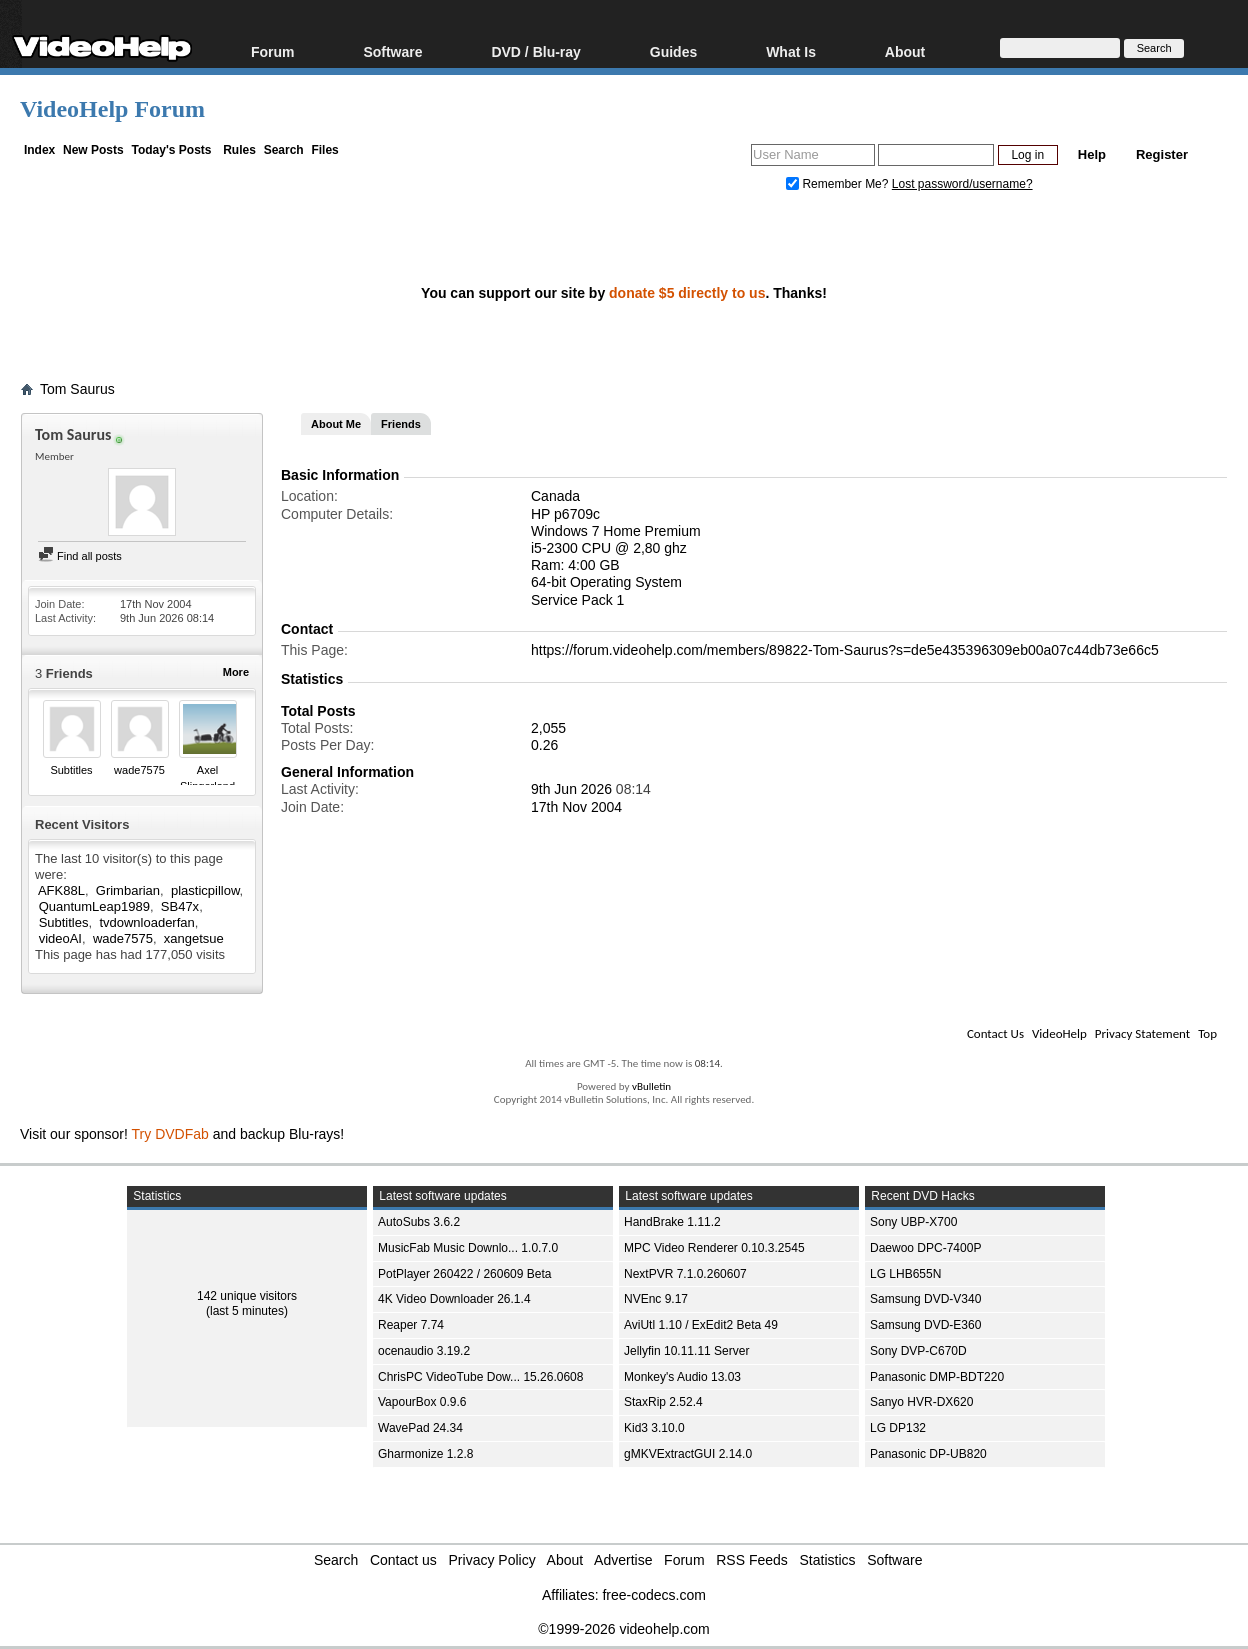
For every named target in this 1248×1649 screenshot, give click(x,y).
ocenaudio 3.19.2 (424, 1351)
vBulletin (651, 1086)
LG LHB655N (905, 1274)
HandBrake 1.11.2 (672, 1222)
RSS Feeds (752, 1560)
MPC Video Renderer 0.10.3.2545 (714, 1248)
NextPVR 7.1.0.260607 (685, 1274)
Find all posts (80, 556)
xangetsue (194, 938)
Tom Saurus (77, 389)
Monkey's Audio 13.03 (682, 1377)
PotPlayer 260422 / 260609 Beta (464, 1274)
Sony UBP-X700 (913, 1222)
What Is (791, 51)
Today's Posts (171, 150)
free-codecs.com (653, 1595)
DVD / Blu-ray (535, 51)
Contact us (403, 1560)
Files (324, 150)
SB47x (180, 906)
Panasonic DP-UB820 (928, 1454)
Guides (673, 51)
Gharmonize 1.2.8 (425, 1454)
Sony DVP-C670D (918, 1351)
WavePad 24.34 (420, 1428)
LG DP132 (898, 1428)
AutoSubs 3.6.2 (419, 1222)
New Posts (93, 150)
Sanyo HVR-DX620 (921, 1402)
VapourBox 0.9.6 (422, 1402)
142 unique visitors (247, 1296)
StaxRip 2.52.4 (663, 1402)
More (236, 672)
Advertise (623, 1560)
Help (1092, 154)
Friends (401, 424)
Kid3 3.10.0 (654, 1428)
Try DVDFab (170, 1134)
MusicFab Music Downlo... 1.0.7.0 (468, 1248)
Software (392, 51)
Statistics (828, 1560)
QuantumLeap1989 (94, 906)
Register (1162, 154)
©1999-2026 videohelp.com (623, 1629)
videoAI (60, 938)
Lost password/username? (962, 184)
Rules (239, 150)
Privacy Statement (1142, 1033)
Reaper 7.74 (411, 1325)
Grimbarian (128, 890)
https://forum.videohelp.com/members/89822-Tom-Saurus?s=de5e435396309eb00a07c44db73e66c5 (845, 650)
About (905, 51)
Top (1207, 1033)
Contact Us (995, 1033)
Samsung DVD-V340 (925, 1299)
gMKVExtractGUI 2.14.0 (688, 1454)
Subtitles (71, 770)
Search (284, 150)
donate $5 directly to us (687, 293)
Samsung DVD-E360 (925, 1325)
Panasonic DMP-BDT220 (937, 1377)
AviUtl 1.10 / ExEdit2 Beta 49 (701, 1325)
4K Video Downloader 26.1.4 (454, 1299)
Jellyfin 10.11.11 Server (686, 1351)
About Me (336, 424)
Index (39, 150)
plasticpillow (205, 890)
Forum (273, 51)
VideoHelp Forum (112, 109)
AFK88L (61, 890)
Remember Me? (839, 184)
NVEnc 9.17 (656, 1299)
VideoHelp (1059, 1033)
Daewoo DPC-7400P (925, 1248)
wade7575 (139, 770)
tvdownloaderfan (146, 922)
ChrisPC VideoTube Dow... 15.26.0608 (480, 1377)
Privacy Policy (492, 1560)
